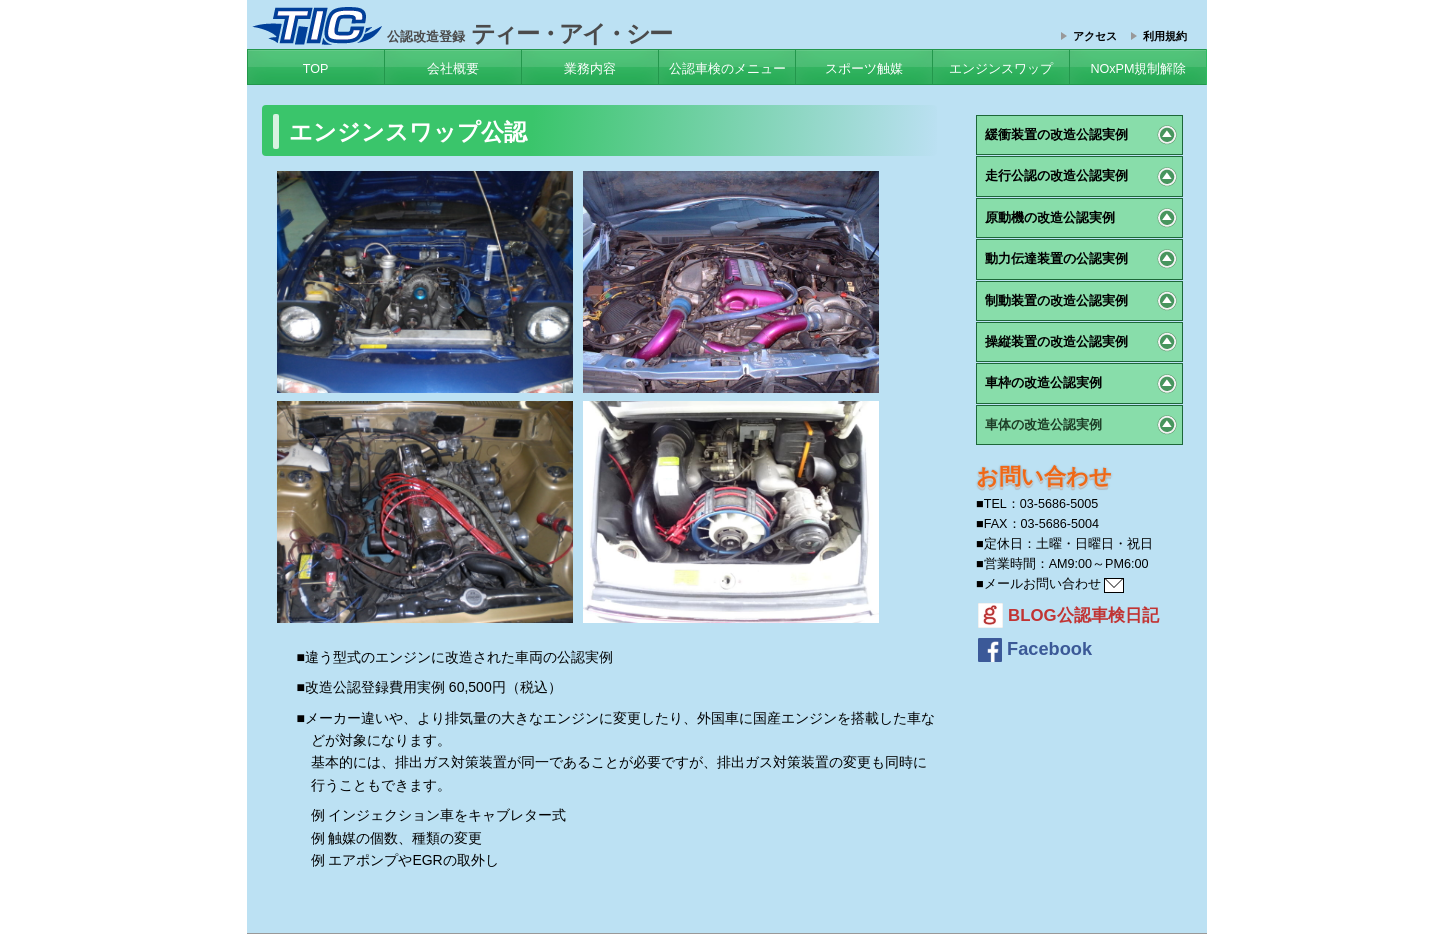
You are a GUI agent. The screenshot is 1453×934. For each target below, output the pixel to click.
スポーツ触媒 (864, 69)
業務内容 (590, 69)
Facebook (1035, 649)
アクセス (1095, 36)
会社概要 (453, 69)
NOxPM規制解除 (1138, 69)
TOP (316, 69)
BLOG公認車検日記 (1068, 615)
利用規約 (1165, 36)
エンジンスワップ (1001, 69)
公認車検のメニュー (727, 69)
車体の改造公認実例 (1043, 424)
